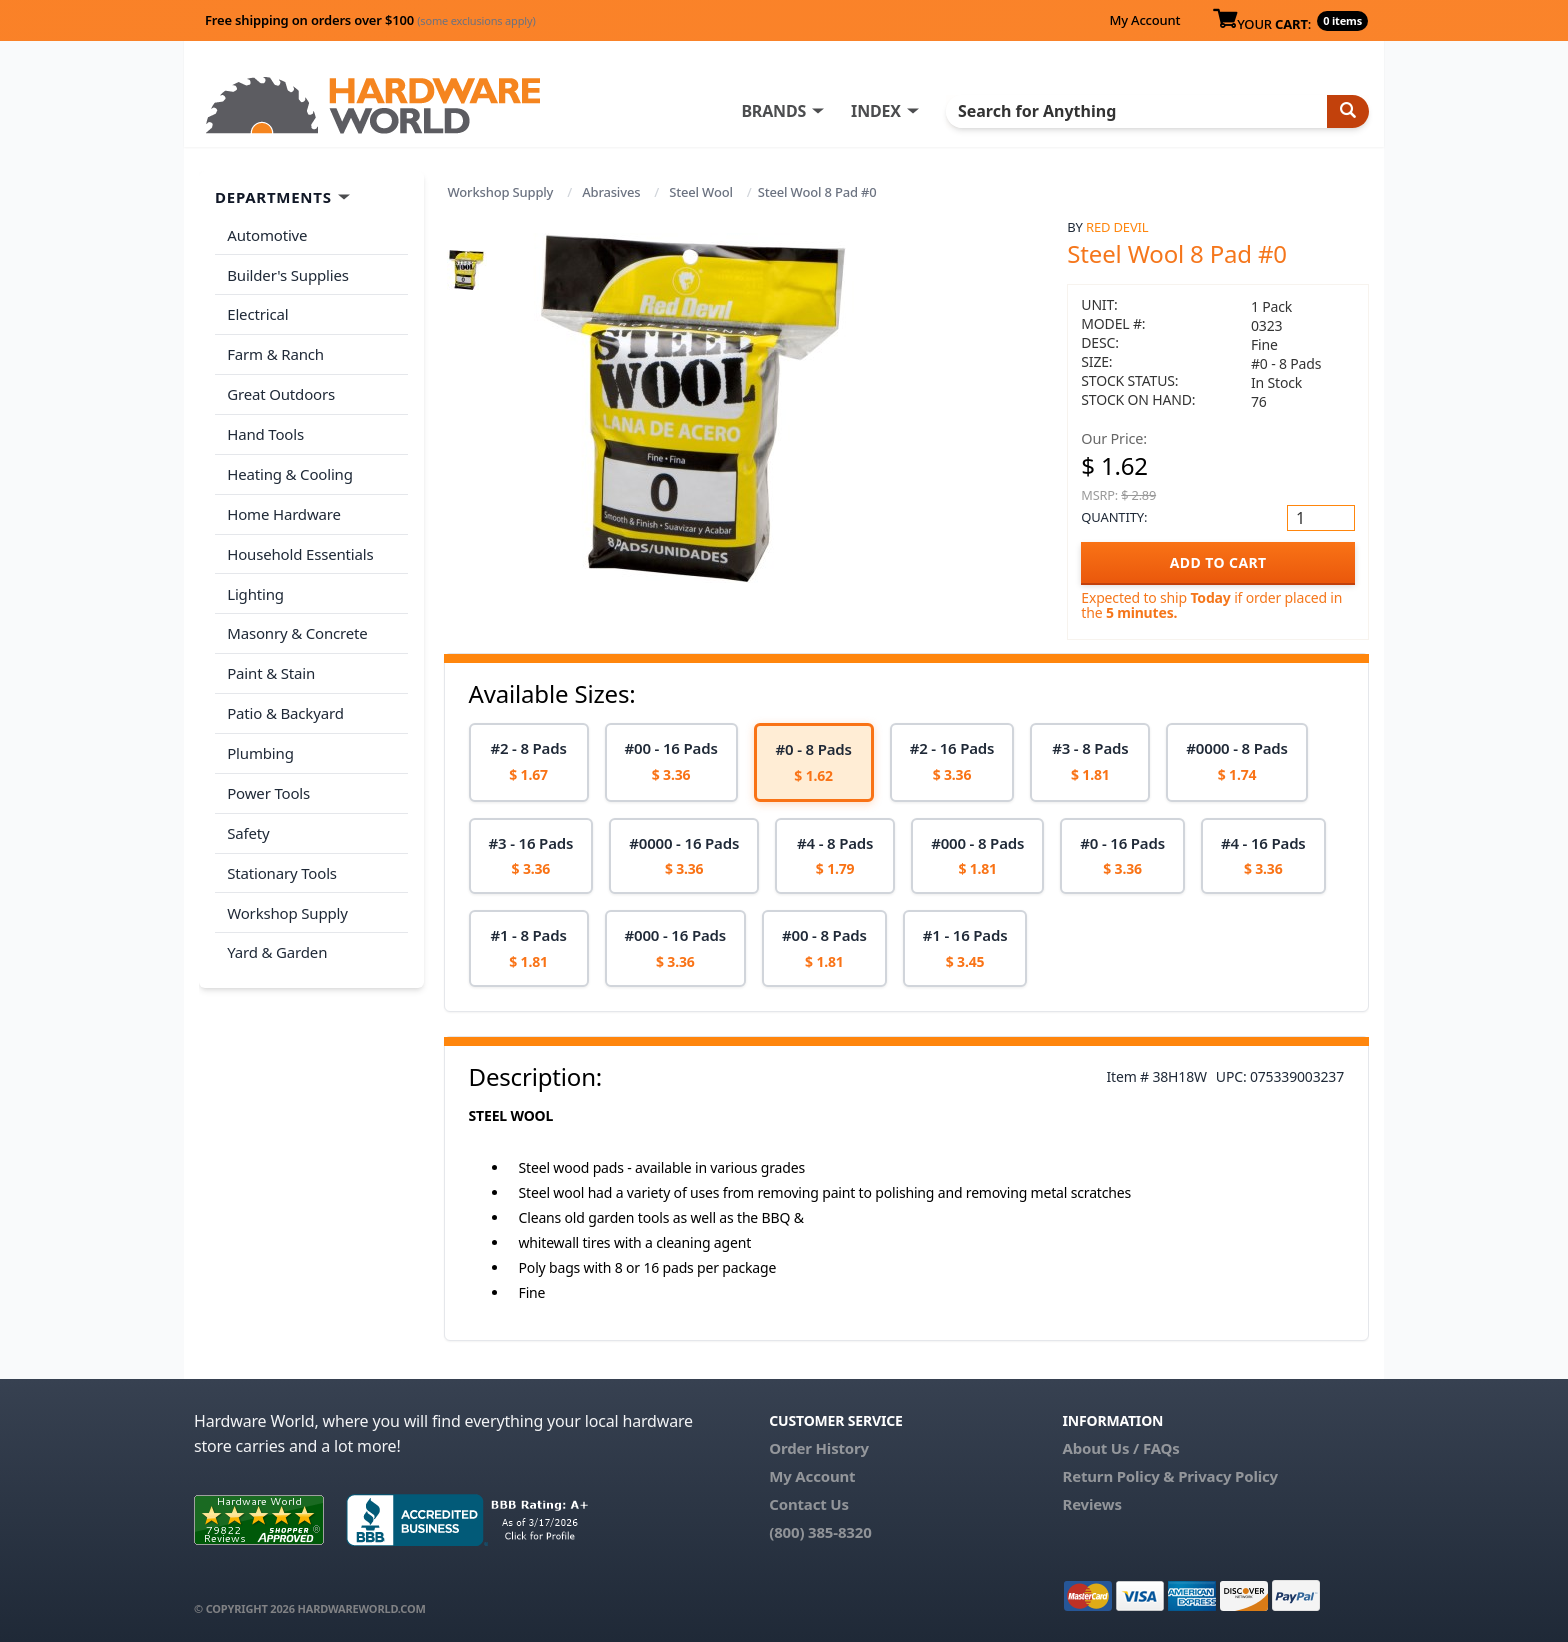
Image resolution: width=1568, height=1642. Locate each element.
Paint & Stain (271, 669)
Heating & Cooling (290, 472)
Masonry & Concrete (297, 630)
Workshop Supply (501, 192)
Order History (819, 1448)
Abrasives (611, 192)
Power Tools (268, 788)
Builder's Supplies (288, 274)
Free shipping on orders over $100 (370, 20)
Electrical (257, 314)
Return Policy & (1118, 1476)
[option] (529, 762)
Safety (248, 827)
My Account (1144, 20)
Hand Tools (265, 432)
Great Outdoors (281, 393)
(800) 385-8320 (820, 1532)
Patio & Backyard (285, 709)
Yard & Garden (277, 946)
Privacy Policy (1228, 1476)
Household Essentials (300, 551)
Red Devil (1117, 227)
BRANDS (776, 111)
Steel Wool (701, 192)
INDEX (879, 111)
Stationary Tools (282, 867)
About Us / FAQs (1120, 1448)
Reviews (1091, 1504)
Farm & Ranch (275, 353)
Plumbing (260, 748)
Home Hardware (284, 511)
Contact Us (809, 1504)
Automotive (267, 235)
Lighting (255, 590)
